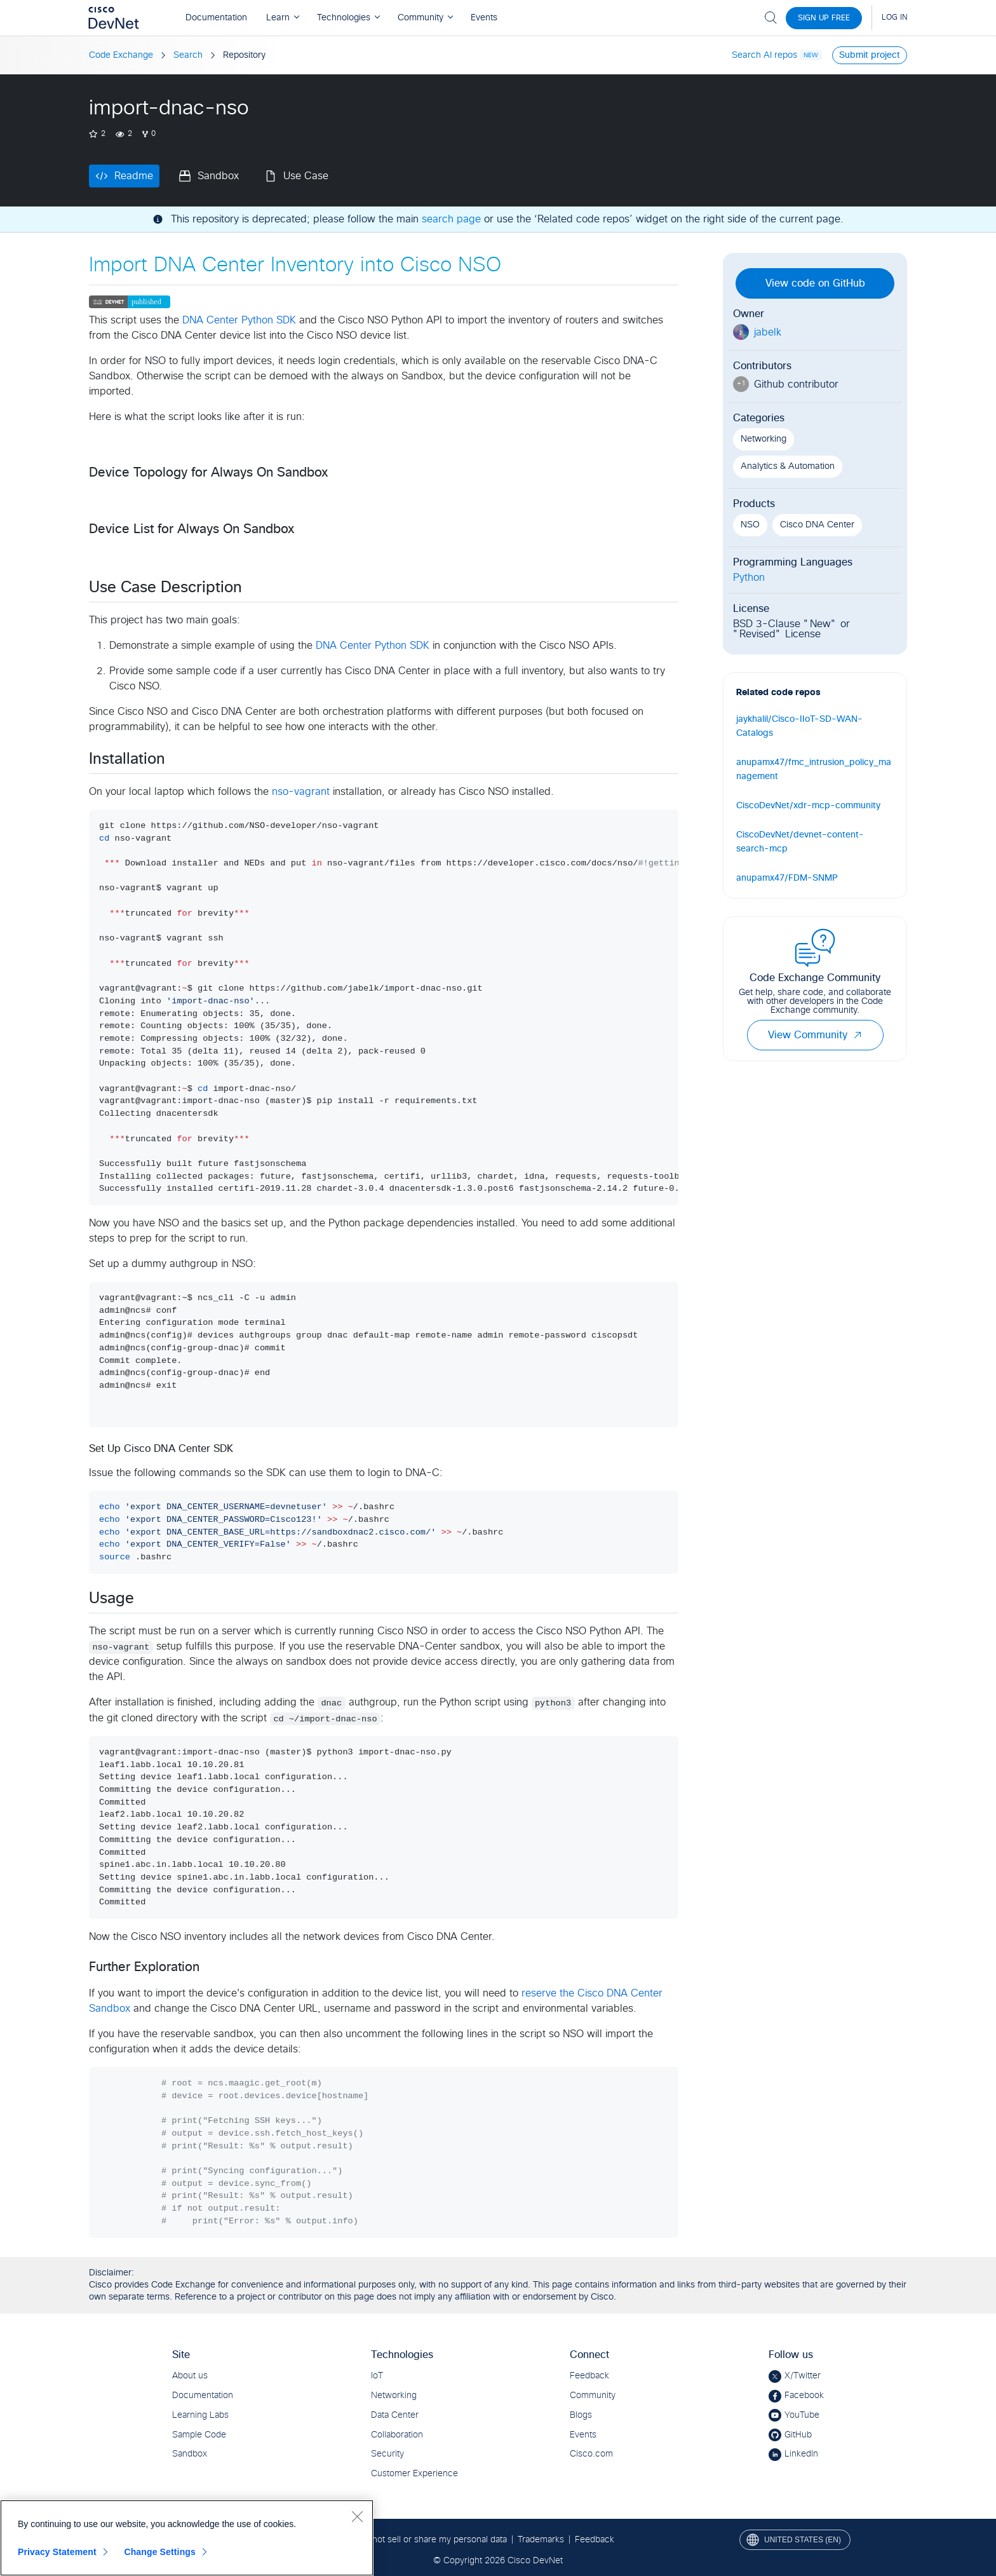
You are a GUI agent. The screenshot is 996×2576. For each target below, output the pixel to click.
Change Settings (160, 2552)
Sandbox (218, 176)
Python (749, 578)
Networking (763, 439)
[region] (187, 2538)
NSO (750, 524)
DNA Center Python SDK (239, 320)
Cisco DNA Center (817, 524)
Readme (133, 176)
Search (188, 55)
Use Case (305, 176)
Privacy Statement (57, 2552)
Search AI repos (764, 55)
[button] (857, 1035)
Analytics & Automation (788, 466)
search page (451, 219)
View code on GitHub (815, 283)
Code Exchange (121, 55)
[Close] (357, 2516)
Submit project (869, 55)
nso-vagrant (301, 792)
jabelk (767, 332)
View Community (815, 1035)
